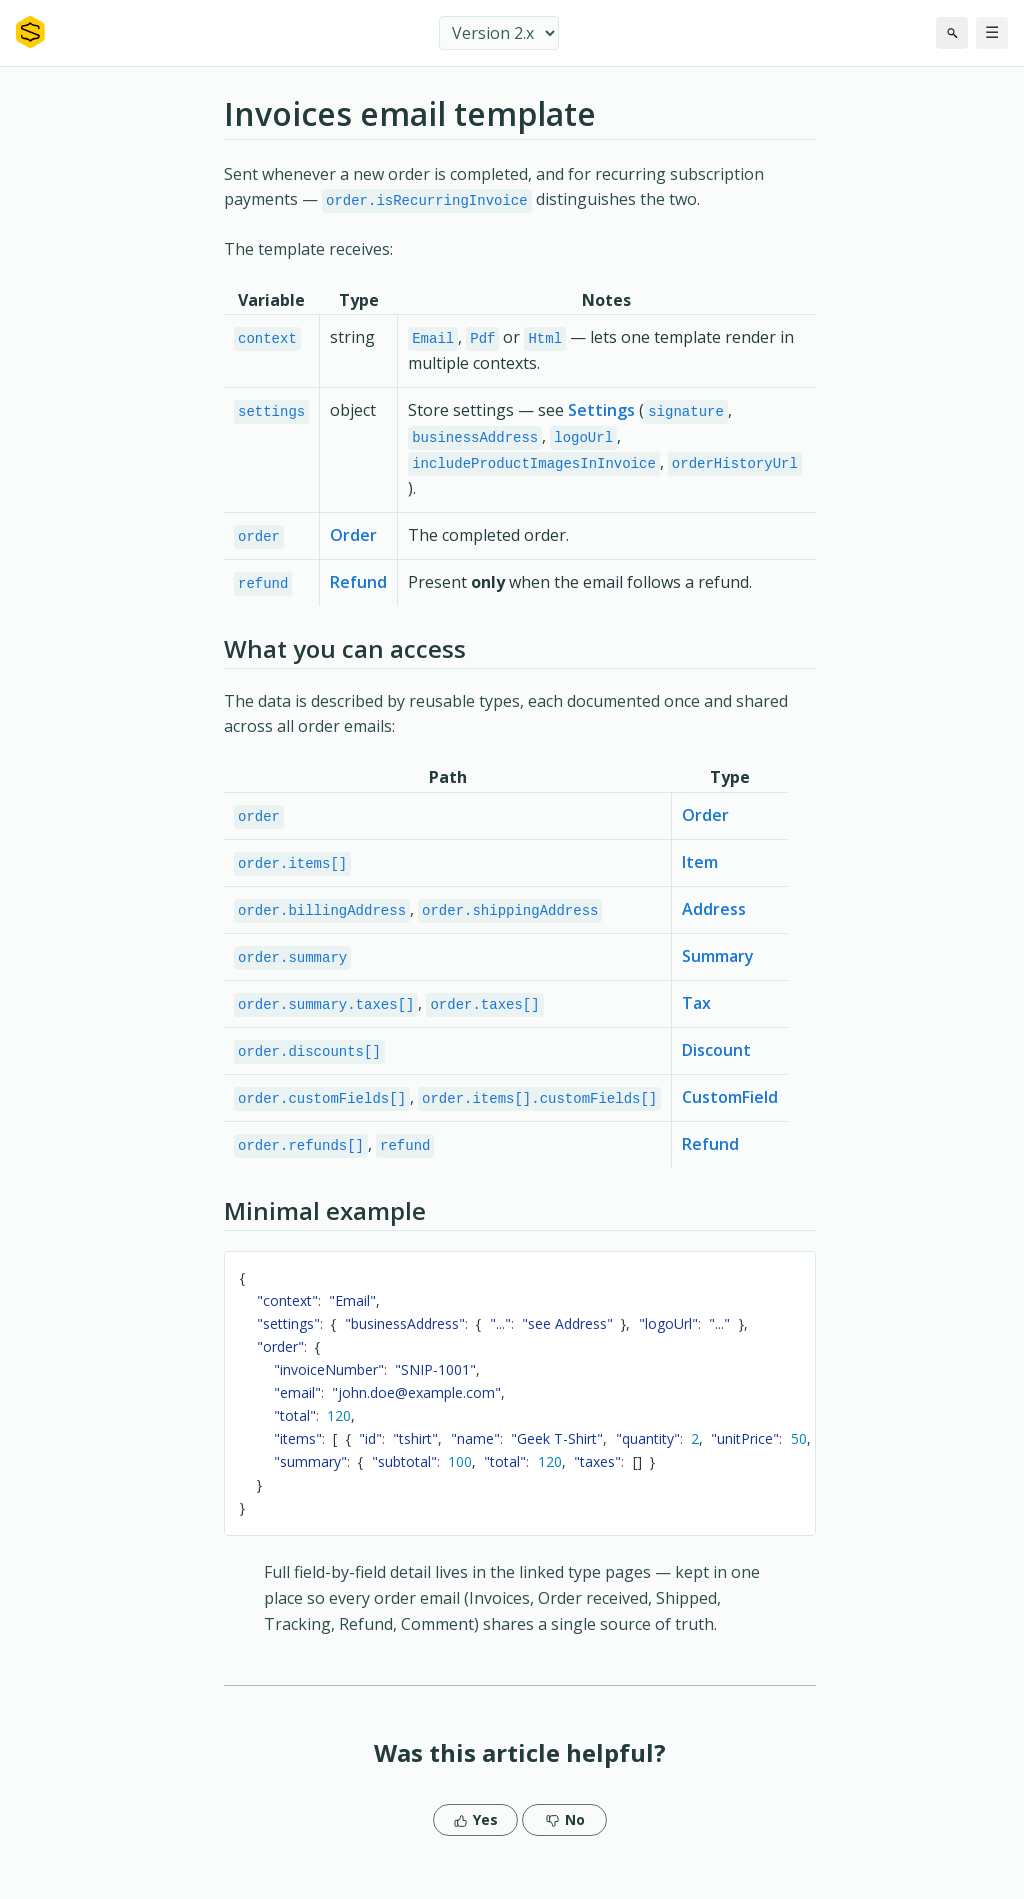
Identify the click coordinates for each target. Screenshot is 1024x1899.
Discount (716, 1062)
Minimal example (325, 1225)
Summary (718, 966)
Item (700, 870)
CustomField (730, 1110)
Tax (696, 1014)
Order (353, 540)
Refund (358, 588)
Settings (601, 413)
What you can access (345, 655)
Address (714, 918)
